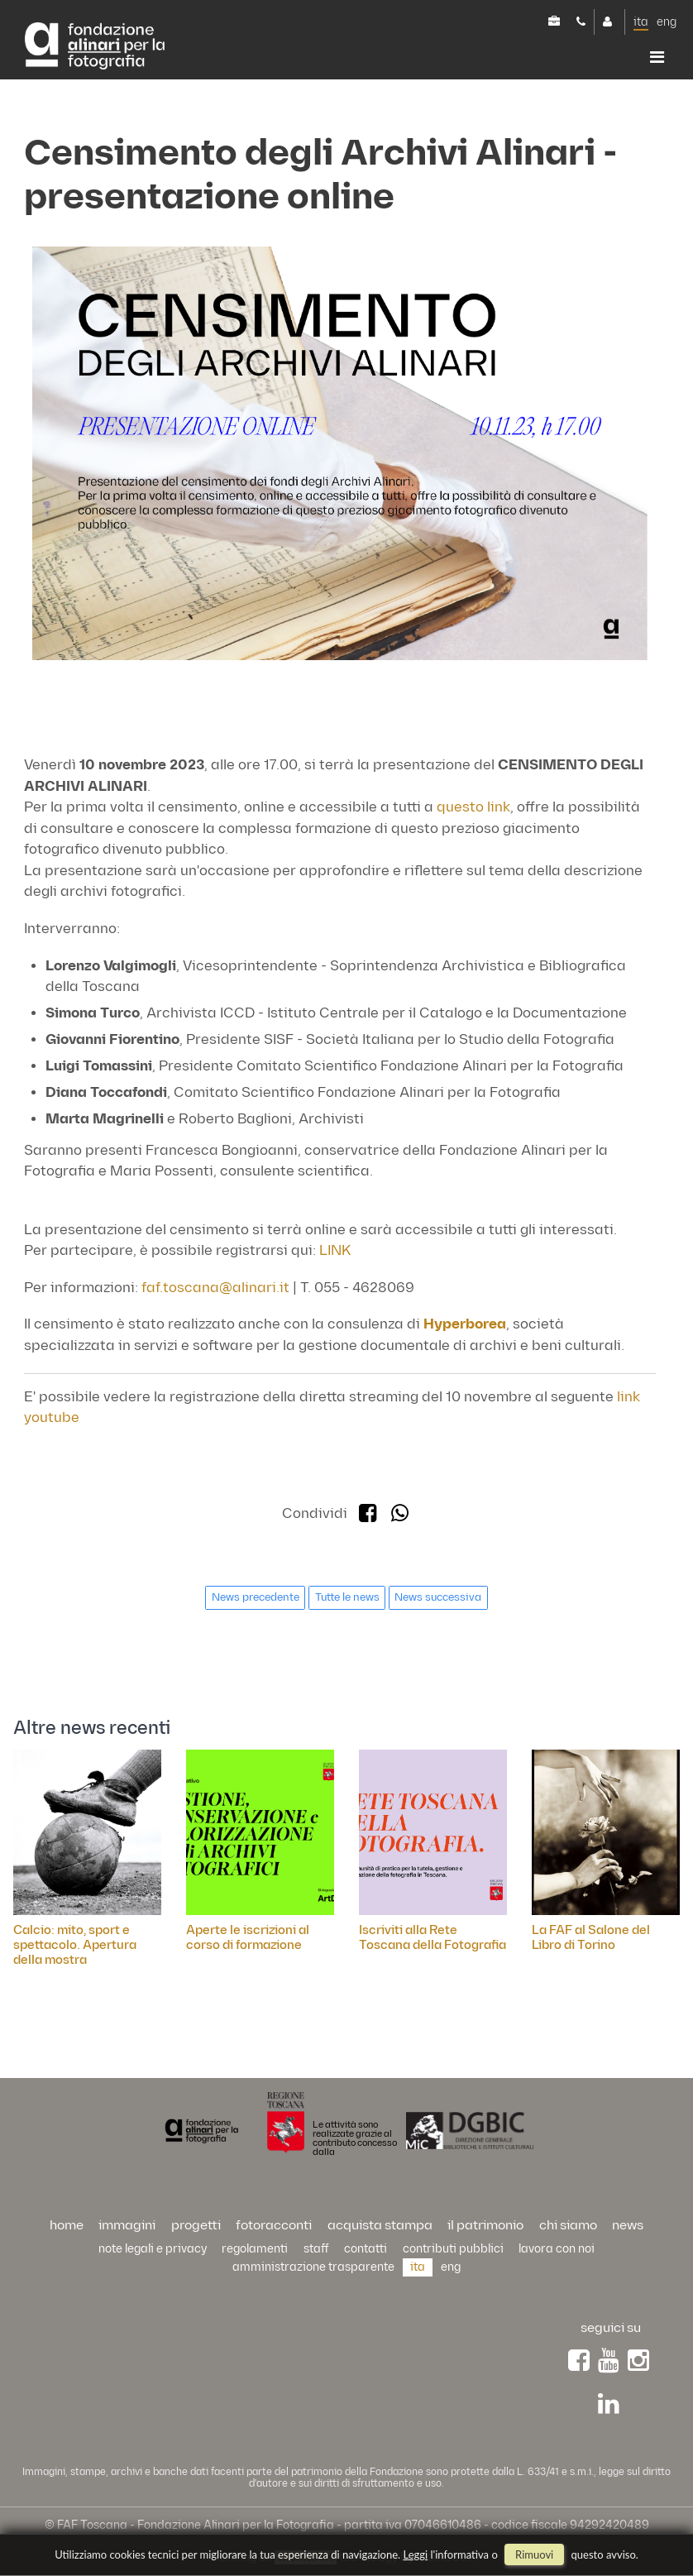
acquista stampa (380, 2226)
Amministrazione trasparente (313, 2267)
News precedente (255, 1597)
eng (666, 22)
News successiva (437, 1597)
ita (640, 22)
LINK (335, 1251)
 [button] (657, 57)
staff (316, 2249)
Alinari (95, 47)
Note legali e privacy (152, 2249)
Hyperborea (464, 1324)
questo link (473, 807)
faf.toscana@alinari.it (215, 1288)
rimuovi (534, 2554)
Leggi (416, 2554)
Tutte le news (347, 1597)
